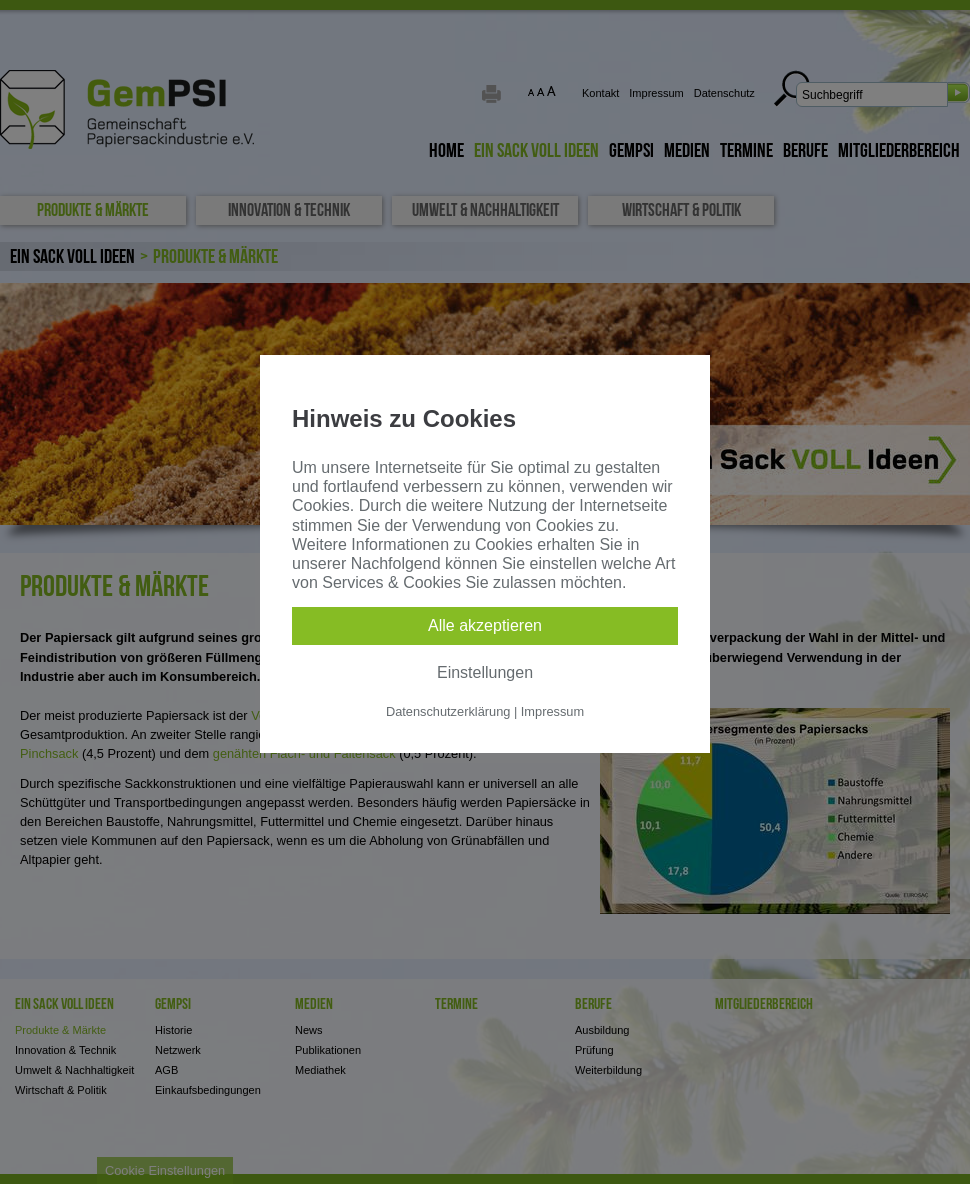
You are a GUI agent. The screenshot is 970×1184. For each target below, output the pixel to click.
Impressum (552, 711)
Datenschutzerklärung (448, 711)
